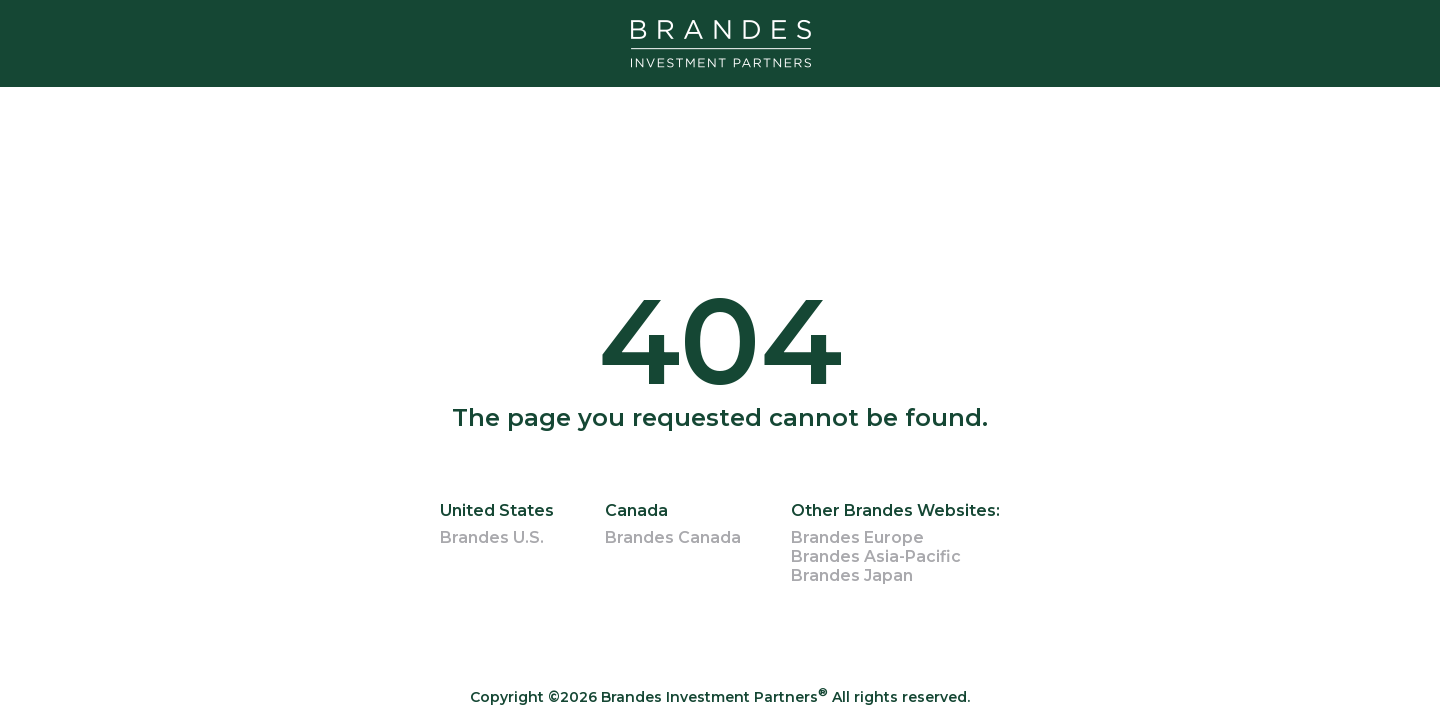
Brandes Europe (857, 537)
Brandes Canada (673, 537)
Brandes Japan (852, 575)
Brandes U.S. (492, 537)
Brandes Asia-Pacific (876, 556)
